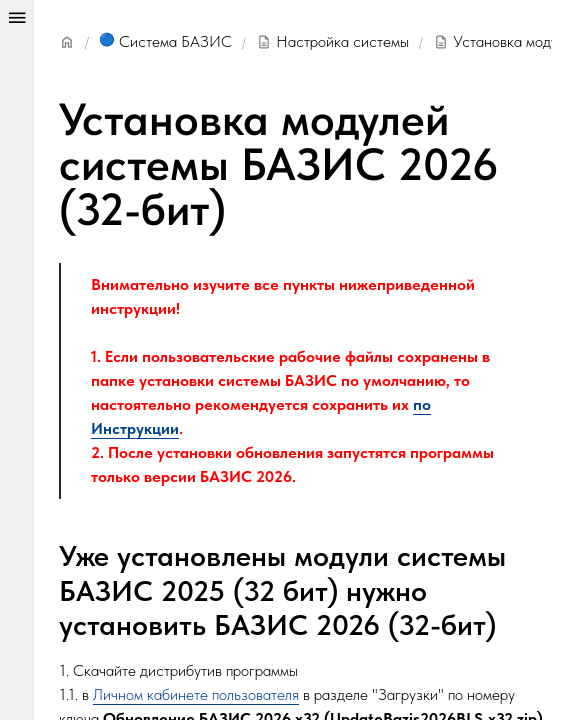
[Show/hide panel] (17, 360)
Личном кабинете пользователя (196, 694)
